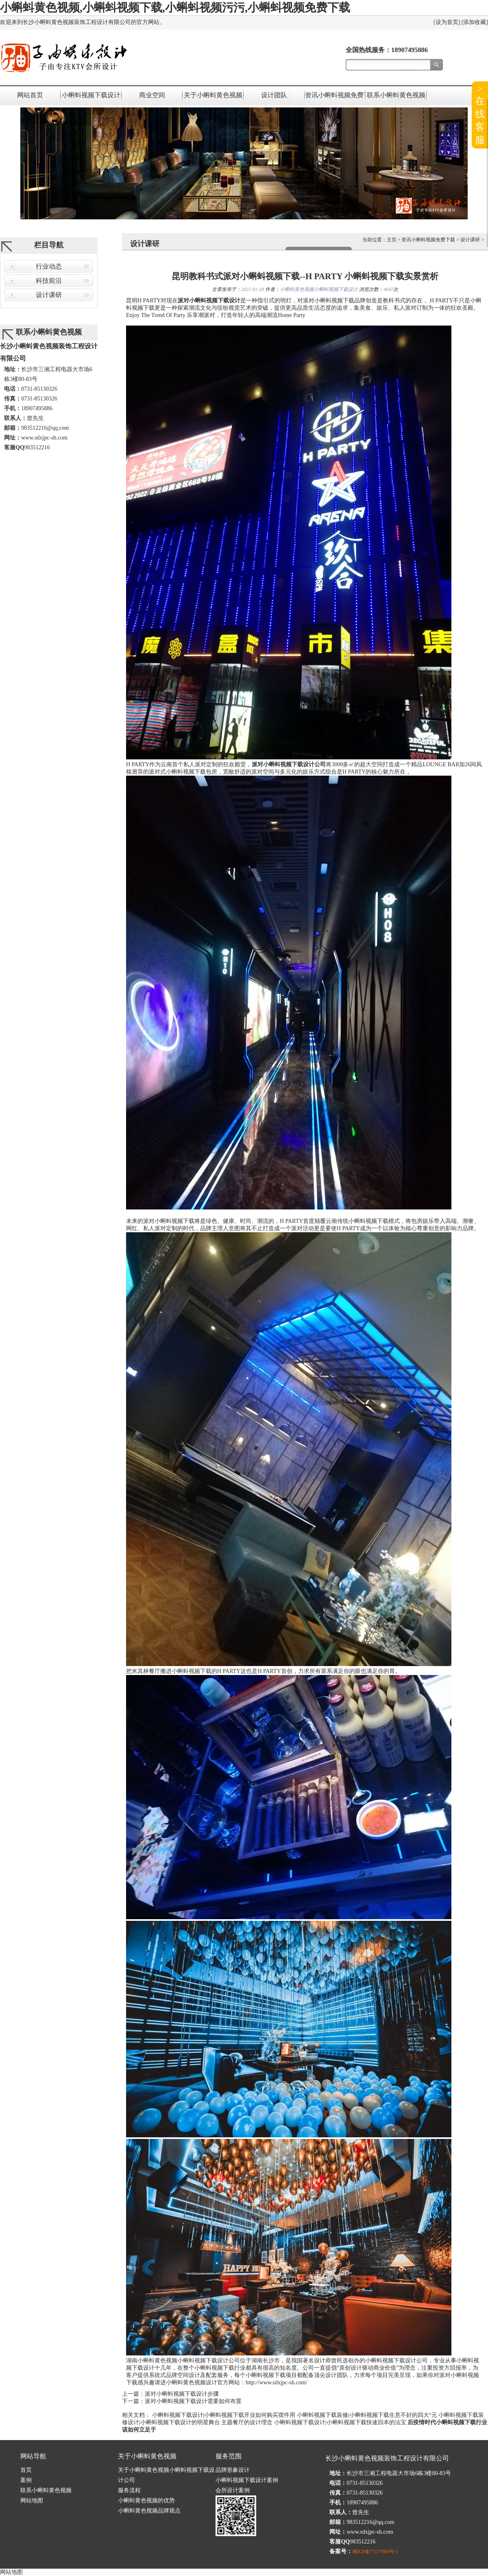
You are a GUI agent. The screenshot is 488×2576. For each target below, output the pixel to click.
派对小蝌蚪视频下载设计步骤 (182, 2394)
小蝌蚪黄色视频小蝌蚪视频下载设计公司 (188, 2360)
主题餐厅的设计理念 (246, 2422)
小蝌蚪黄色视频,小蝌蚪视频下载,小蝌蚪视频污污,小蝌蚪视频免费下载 (175, 7)
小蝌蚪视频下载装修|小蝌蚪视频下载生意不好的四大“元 (367, 2415)
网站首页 (30, 95)
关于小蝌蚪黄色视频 (213, 95)
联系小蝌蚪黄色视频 (396, 95)
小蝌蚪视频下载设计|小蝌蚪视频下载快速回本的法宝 (340, 2422)
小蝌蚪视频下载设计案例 (247, 2480)
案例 (26, 2480)
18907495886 (409, 50)
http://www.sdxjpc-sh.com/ (276, 2382)
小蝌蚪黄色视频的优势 (146, 2500)
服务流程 (129, 2490)
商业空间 (152, 95)
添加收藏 (474, 22)
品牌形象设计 (233, 2470)
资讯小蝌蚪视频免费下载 (335, 95)
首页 (26, 2470)
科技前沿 (49, 280)
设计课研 (49, 294)
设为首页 (447, 22)
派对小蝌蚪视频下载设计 (209, 300)
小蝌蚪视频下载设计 (91, 95)
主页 (391, 240)
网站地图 (31, 2500)
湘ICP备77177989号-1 (375, 2551)
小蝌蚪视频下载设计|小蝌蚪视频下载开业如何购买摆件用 (224, 2415)
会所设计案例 (233, 2490)
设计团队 (274, 95)
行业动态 (49, 266)
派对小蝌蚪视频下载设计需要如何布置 (193, 2401)
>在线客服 (480, 114)
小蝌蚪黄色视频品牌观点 (149, 2511)
